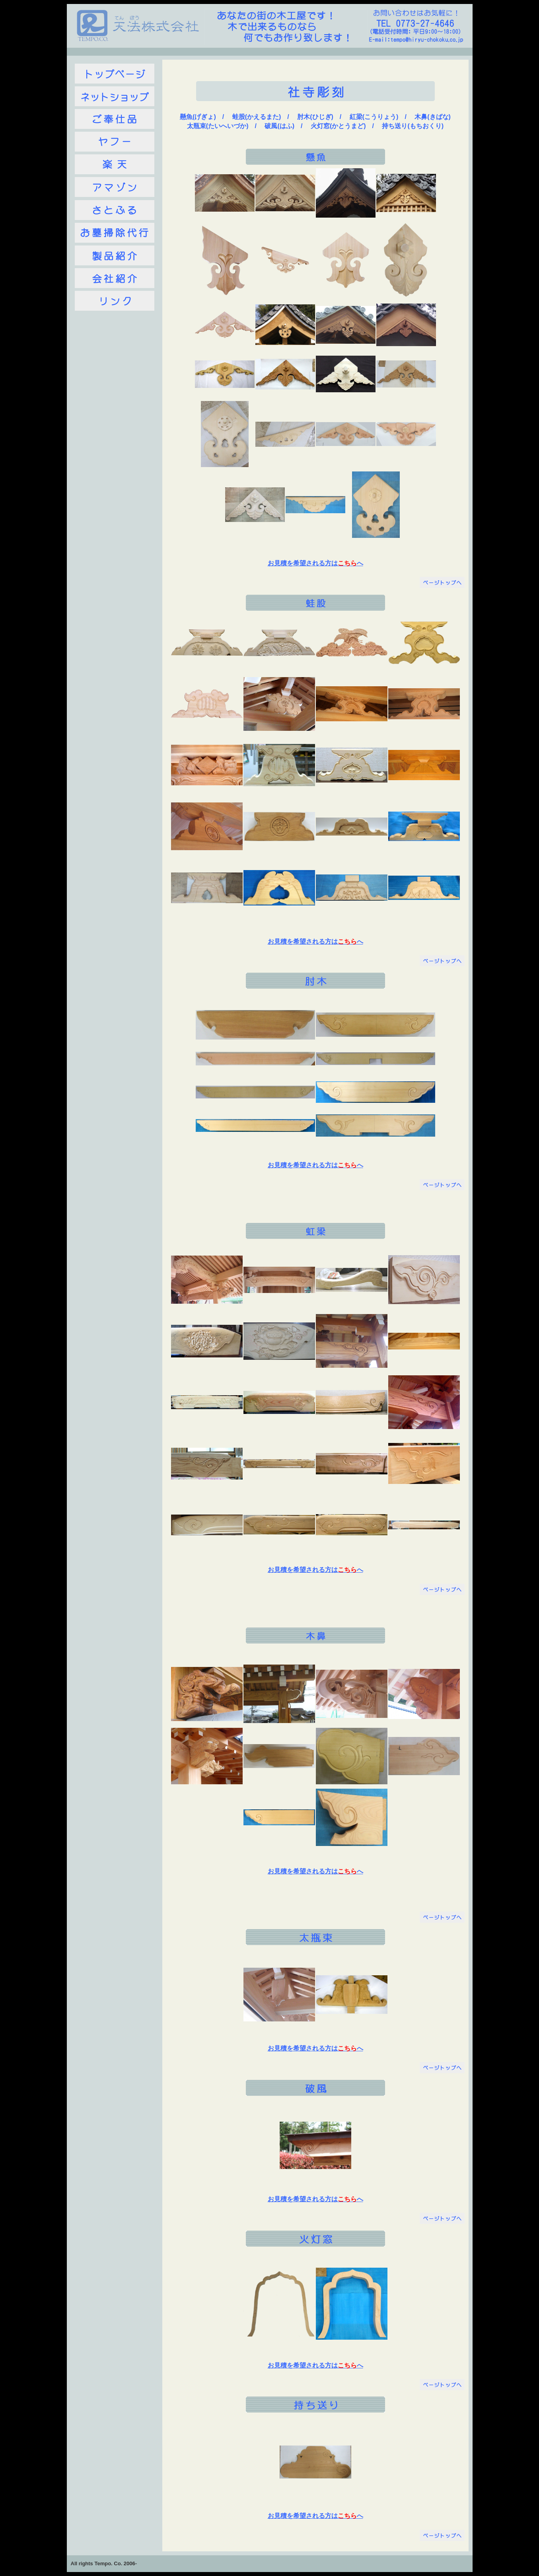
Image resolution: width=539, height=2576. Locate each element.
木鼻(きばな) (432, 116)
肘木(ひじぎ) (315, 116)
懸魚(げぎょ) (198, 116)
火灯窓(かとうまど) (338, 126)
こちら (347, 563)
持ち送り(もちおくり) (413, 126)
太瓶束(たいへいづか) (218, 126)
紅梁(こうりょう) (374, 116)
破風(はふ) (279, 126)
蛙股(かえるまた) (256, 116)
